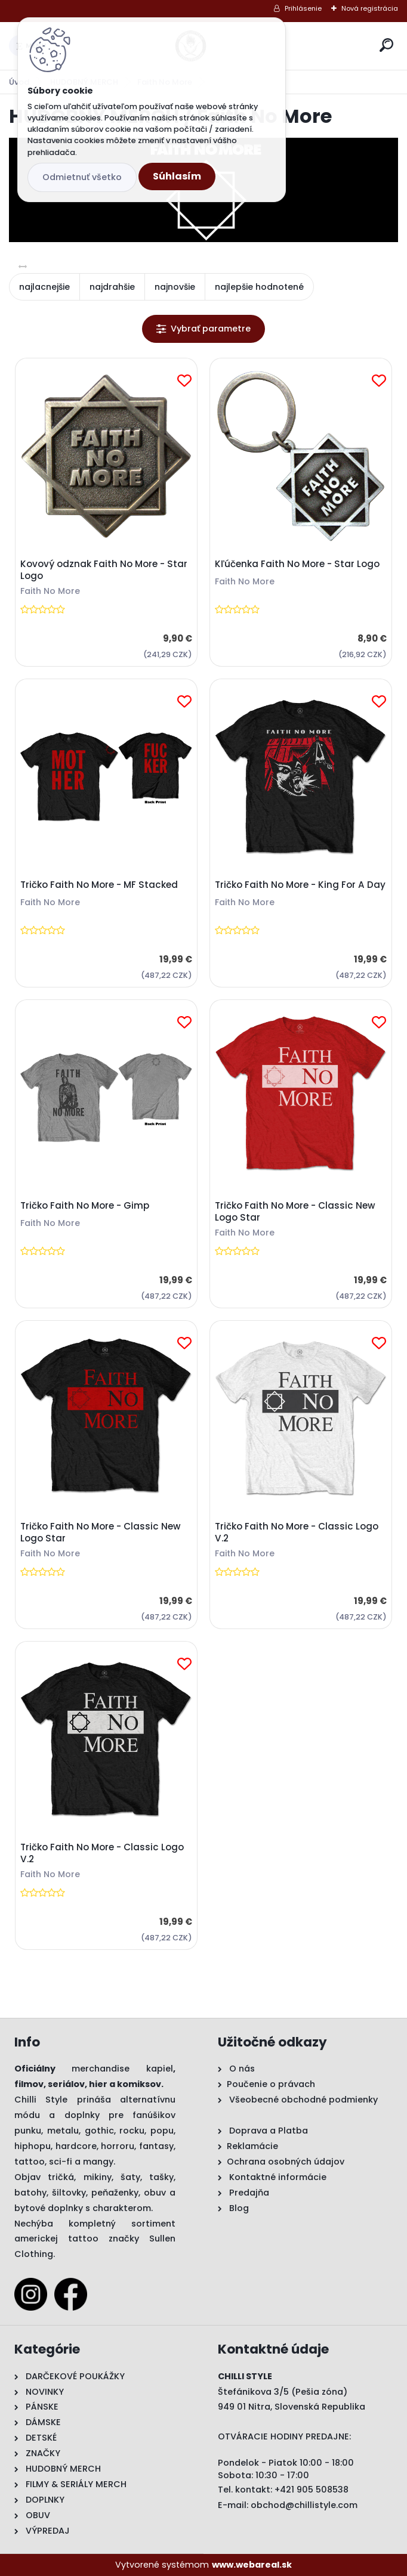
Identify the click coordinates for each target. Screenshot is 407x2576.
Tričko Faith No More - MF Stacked (99, 885)
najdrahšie (112, 287)
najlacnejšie (44, 287)
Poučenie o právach (271, 2084)
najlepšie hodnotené (259, 287)
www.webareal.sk (252, 2565)
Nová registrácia (369, 8)
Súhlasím (177, 176)
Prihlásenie (303, 8)
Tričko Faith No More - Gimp (84, 1206)
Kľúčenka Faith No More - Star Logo (297, 564)
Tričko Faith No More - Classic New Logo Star (295, 1212)
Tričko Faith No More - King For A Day (300, 885)
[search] (386, 45)
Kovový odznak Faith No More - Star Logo (103, 570)
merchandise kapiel (122, 2069)
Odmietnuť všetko (82, 177)
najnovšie (175, 287)
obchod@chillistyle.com (304, 2505)
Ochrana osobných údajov (285, 2162)
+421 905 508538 (312, 2490)
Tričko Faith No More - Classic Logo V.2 (296, 1532)
